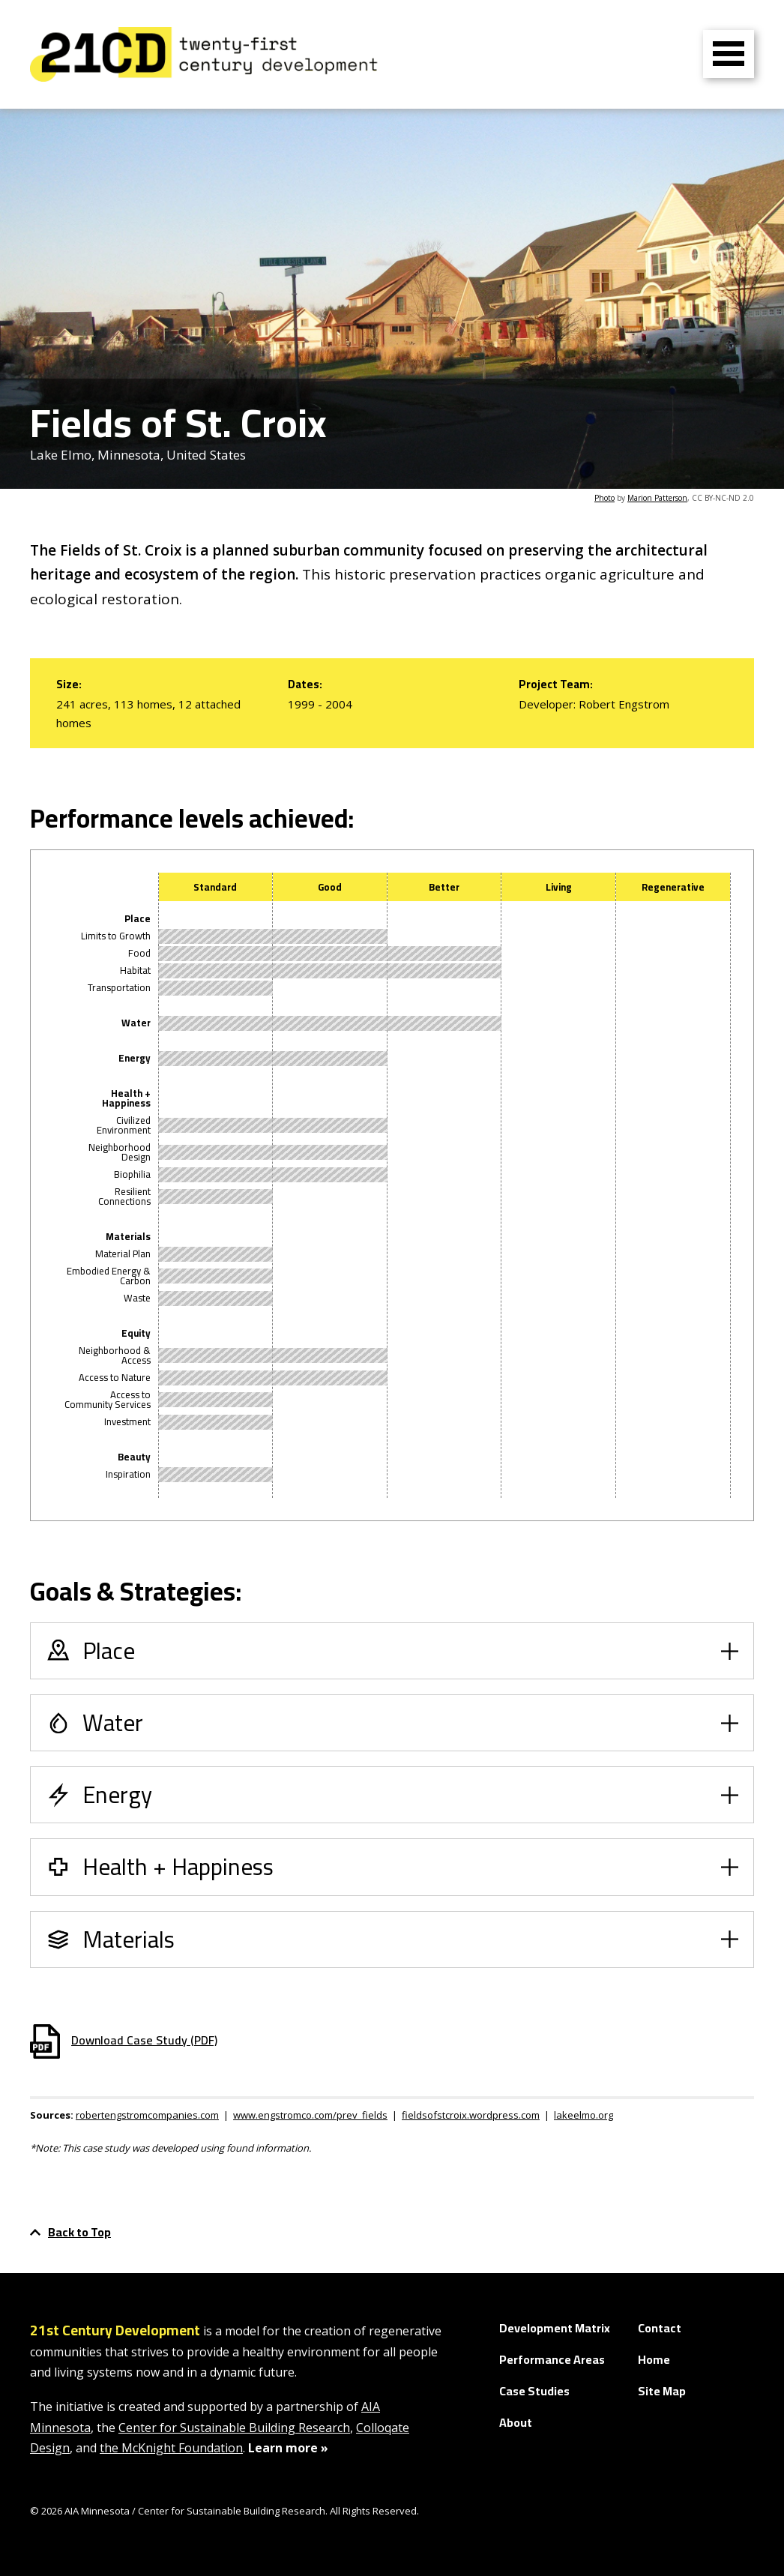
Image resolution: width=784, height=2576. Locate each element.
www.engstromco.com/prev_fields (310, 2115)
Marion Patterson (657, 498)
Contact (659, 2328)
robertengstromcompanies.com (147, 2115)
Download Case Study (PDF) (123, 2040)
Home (654, 2359)
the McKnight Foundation (171, 2448)
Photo (604, 498)
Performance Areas (552, 2359)
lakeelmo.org (583, 2115)
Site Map (662, 2391)
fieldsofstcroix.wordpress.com (471, 2115)
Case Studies (534, 2391)
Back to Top (70, 2232)
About (515, 2422)
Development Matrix (554, 2328)
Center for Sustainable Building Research (234, 2427)
